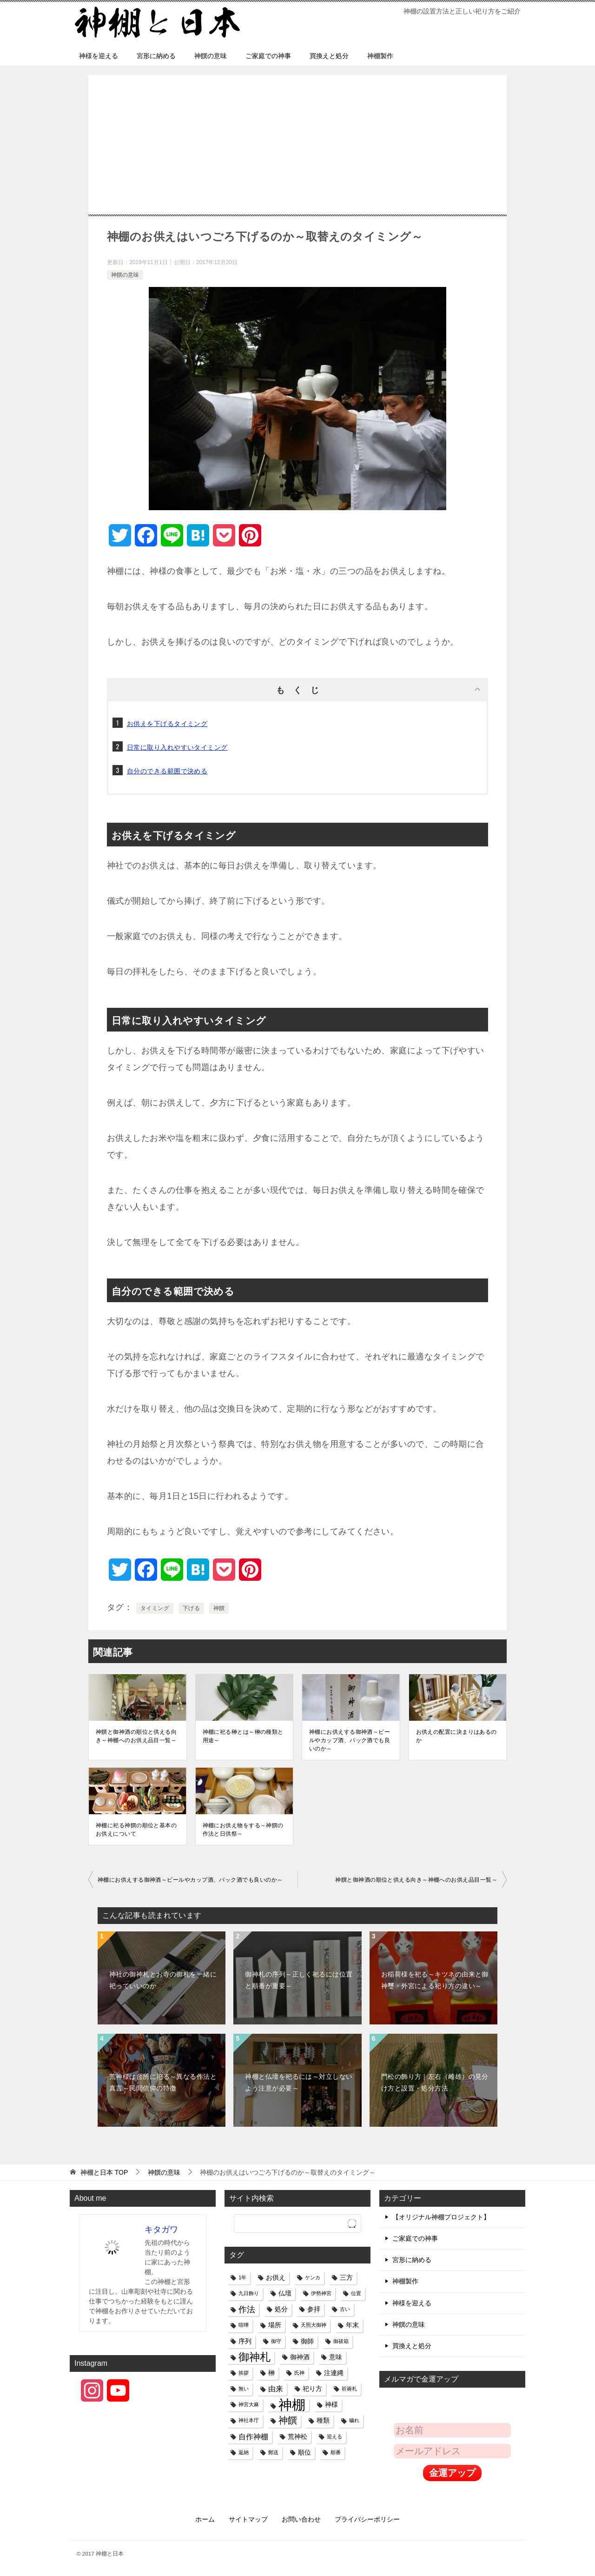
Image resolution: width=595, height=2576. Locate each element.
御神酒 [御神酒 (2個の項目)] (300, 2357)
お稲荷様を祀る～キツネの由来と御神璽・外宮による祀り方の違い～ (435, 1980)
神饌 (219, 1608)
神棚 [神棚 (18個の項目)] (291, 2404)
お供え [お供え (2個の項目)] (275, 2277)
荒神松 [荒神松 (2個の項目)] (297, 2436)
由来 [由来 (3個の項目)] (275, 2388)
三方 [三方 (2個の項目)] (346, 2277)
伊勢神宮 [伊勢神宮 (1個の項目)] (321, 2293)
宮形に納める (156, 56)
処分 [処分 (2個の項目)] (281, 2309)
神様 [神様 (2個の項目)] (331, 2404)
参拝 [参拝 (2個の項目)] (313, 2309)
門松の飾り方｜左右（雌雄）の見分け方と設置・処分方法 (435, 2082)
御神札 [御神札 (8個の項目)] (254, 2357)
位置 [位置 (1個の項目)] (356, 2293)
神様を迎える (98, 56)
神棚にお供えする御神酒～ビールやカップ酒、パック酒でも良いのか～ (349, 1740)
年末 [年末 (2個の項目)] (352, 2325)
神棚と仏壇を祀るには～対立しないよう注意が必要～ (298, 2082)
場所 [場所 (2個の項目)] (274, 2325)
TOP (104, 2172)
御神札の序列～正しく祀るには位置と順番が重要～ (298, 1980)
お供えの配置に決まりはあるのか (456, 1736)
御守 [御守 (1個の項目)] (276, 2341)
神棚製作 (380, 56)
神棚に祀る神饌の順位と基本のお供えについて (136, 1829)
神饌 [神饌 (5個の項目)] (287, 2420)
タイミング (154, 1608)
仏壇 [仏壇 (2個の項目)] (284, 2293)
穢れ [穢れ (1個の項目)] (354, 2420)
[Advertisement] (297, 158)
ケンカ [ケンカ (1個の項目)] (312, 2277)
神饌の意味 (210, 56)
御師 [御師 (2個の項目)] (307, 2341)
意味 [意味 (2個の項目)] (335, 2357)
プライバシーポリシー (367, 2519)
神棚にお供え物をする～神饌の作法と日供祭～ (243, 1829)
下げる (191, 1608)
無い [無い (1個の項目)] (243, 2388)
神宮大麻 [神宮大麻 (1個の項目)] (248, 2404)
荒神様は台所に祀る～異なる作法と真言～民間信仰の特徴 (163, 2082)
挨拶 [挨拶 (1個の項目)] (243, 2373)
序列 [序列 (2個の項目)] (244, 2341)
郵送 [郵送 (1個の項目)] (273, 2452)
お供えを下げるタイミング (167, 723)
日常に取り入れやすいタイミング (177, 747)
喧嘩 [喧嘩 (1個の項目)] (243, 2325)
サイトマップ (248, 2519)
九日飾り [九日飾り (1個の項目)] (248, 2293)
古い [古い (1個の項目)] (345, 2309)
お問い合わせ (301, 2519)
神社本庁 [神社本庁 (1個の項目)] (248, 2420)
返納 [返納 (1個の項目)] (243, 2452)
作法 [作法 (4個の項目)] (246, 2309)
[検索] (297, 2223)
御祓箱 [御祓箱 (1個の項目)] (341, 2341)
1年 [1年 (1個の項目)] (242, 2277)
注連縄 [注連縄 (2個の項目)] (334, 2372)
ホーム (205, 2519)
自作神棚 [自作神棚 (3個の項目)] (253, 2436)
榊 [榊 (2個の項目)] (271, 2372)
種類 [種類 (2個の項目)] (323, 2420)
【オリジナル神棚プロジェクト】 (441, 2217)
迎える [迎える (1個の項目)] (334, 2436)
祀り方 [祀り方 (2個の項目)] (312, 2388)
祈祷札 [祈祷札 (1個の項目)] (349, 2388)
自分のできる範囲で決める (167, 771)
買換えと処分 (329, 56)
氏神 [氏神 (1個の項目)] (299, 2373)
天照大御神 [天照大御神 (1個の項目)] (313, 2325)
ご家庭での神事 (268, 56)
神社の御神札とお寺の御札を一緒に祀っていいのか (163, 1980)
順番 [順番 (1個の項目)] (336, 2452)
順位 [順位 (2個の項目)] (304, 2452)
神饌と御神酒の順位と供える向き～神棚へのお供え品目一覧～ (136, 1736)
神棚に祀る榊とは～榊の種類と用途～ (243, 1736)
